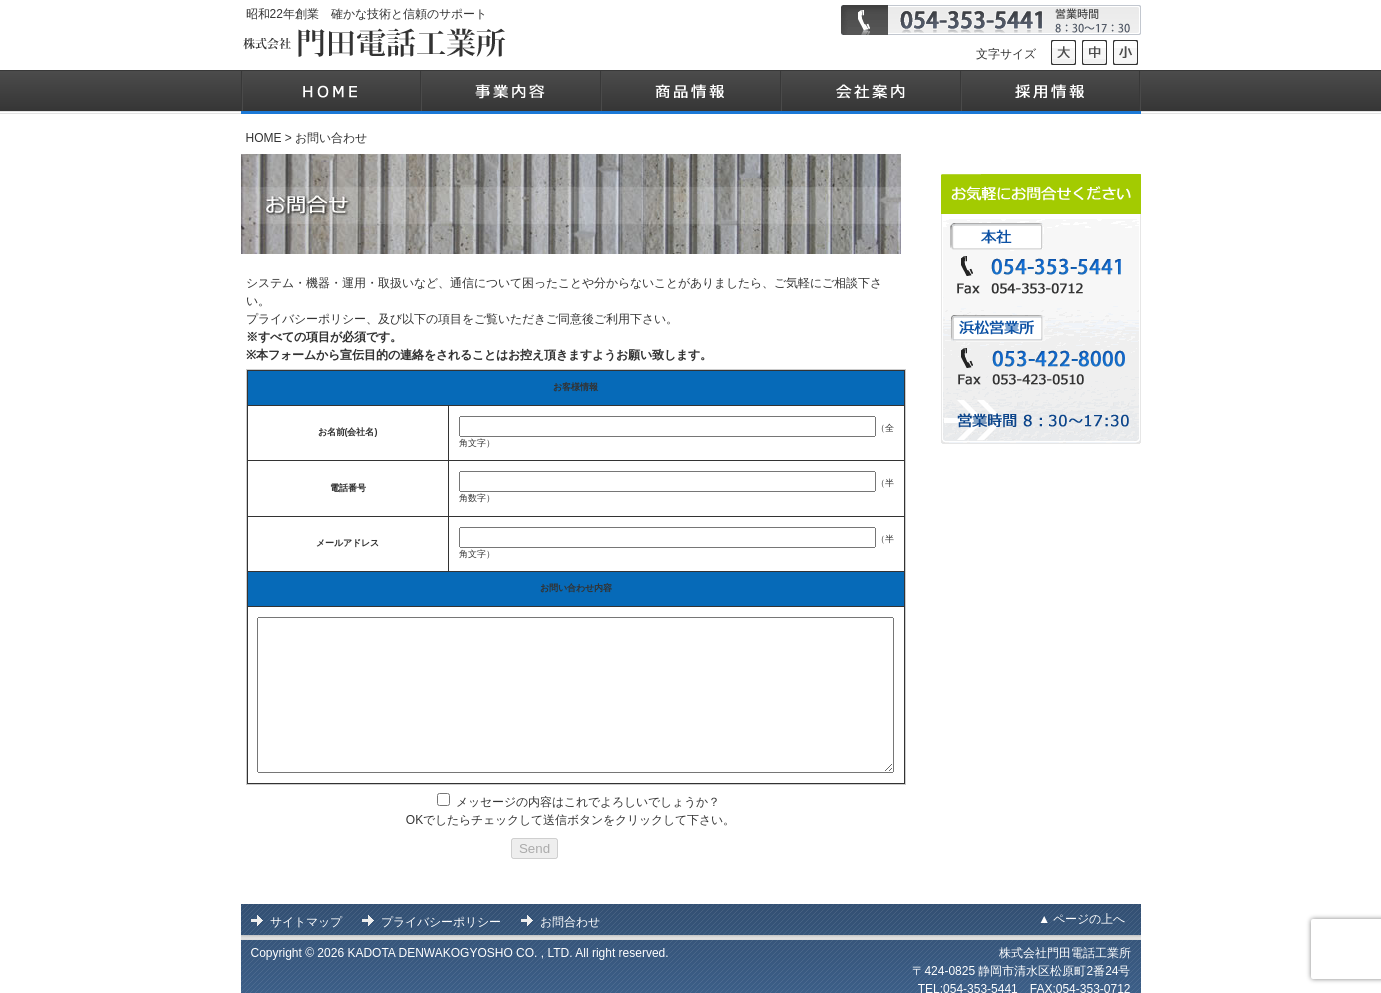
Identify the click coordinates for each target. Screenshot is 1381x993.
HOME (264, 138)
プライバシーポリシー (441, 911)
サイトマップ (306, 911)
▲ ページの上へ (1081, 908)
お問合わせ (570, 911)
